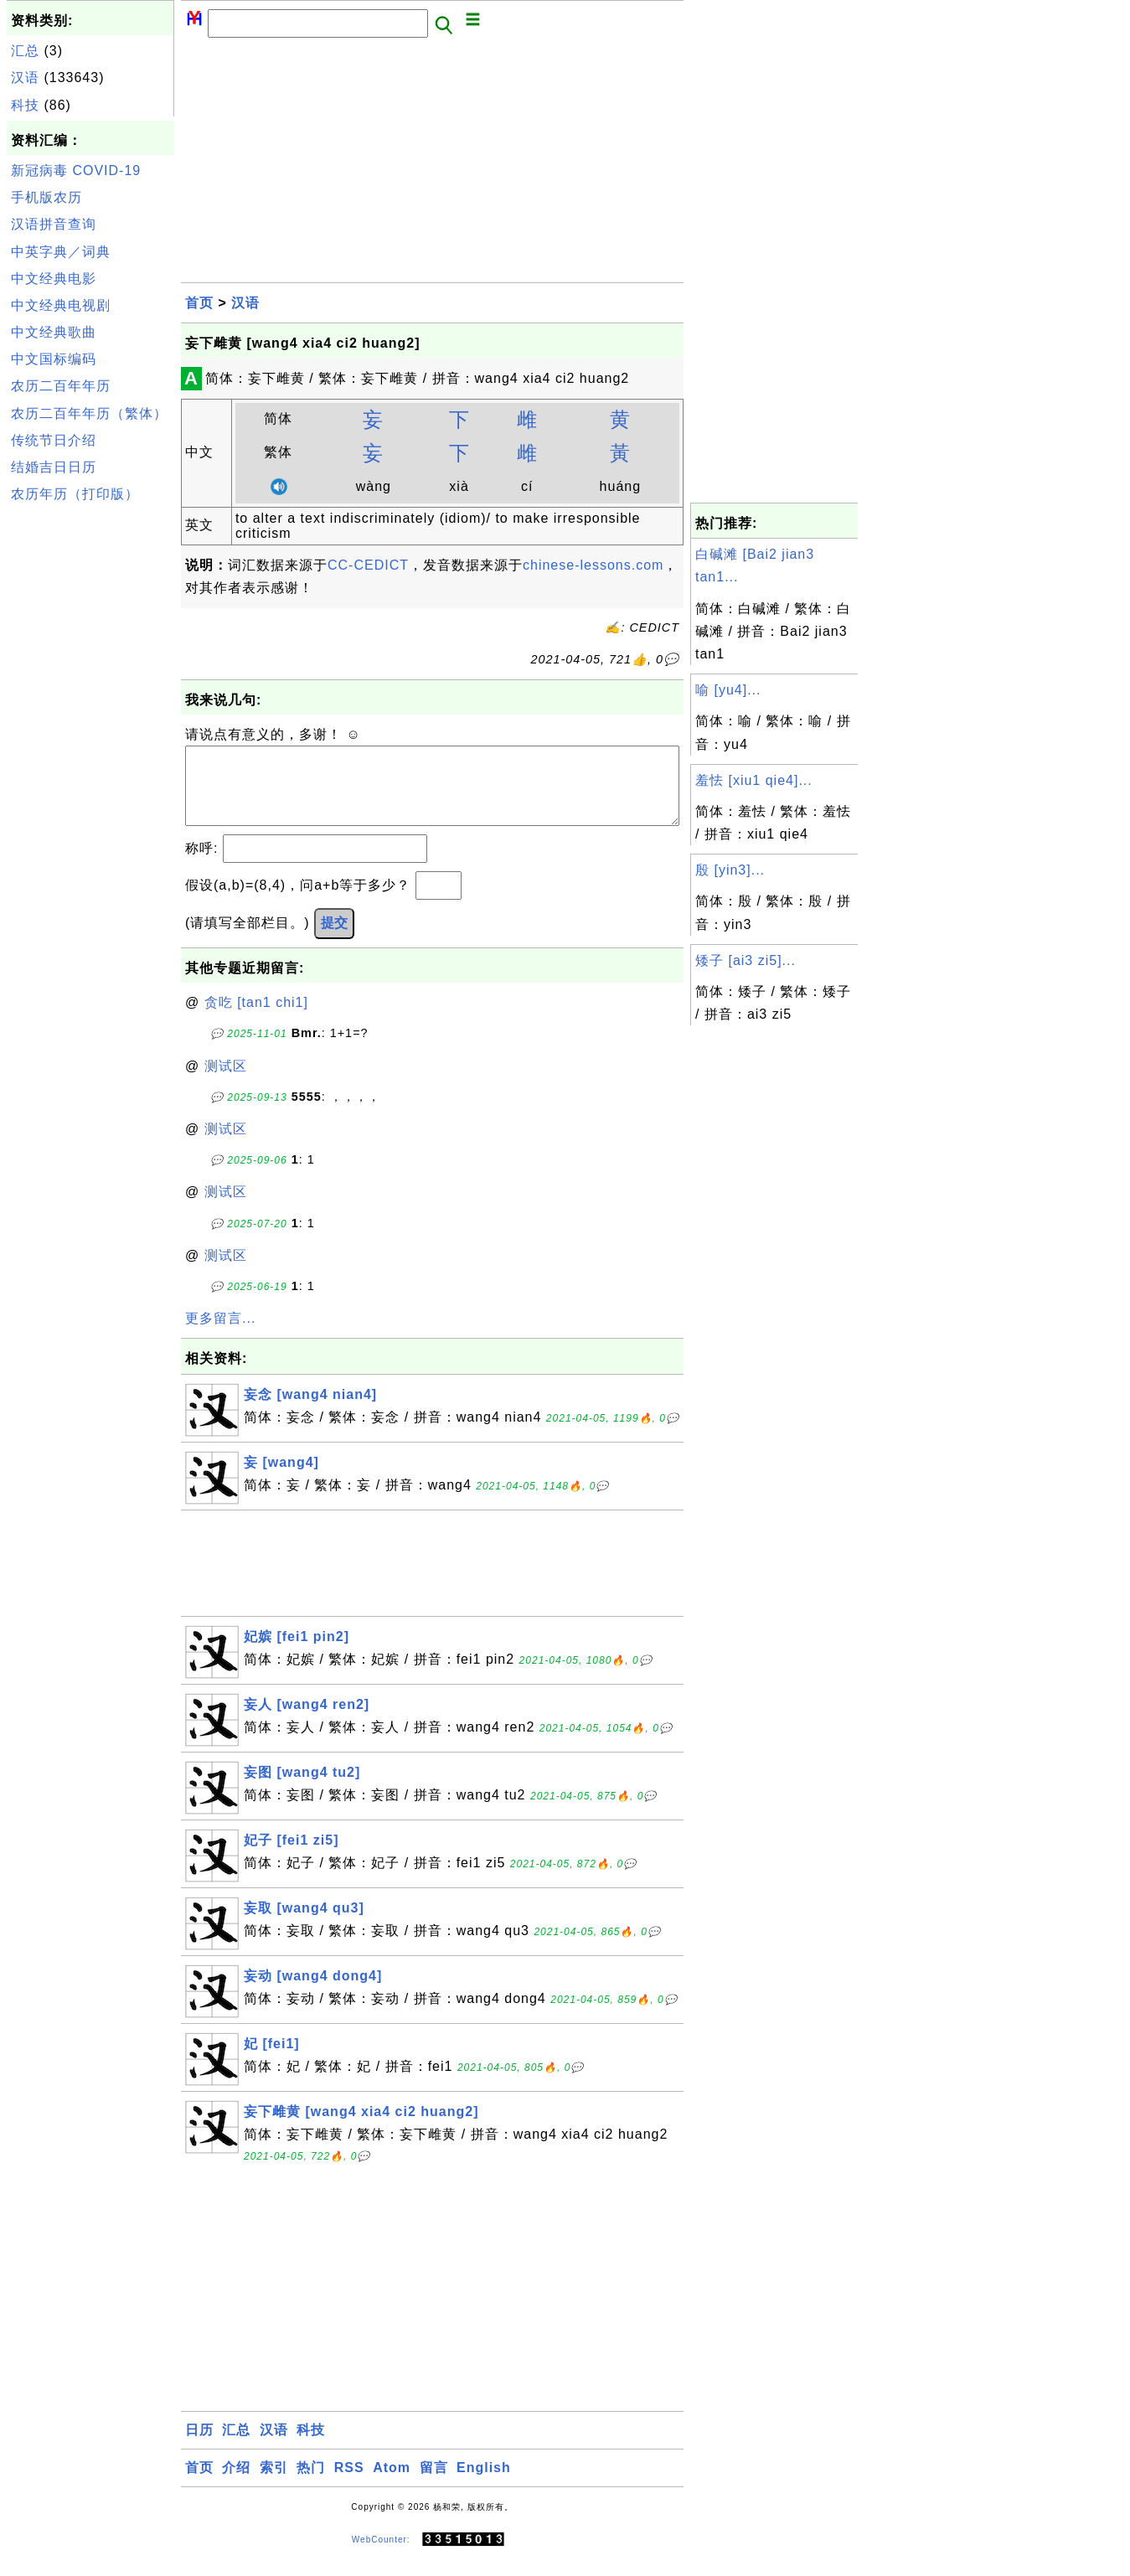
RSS (349, 2484)
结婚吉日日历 (53, 467)
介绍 (236, 2484)
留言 (434, 2484)
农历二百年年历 (61, 386)
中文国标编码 (53, 359)
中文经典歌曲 (53, 332)
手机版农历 (46, 197)
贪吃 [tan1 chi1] (256, 1019)
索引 (274, 2484)
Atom (391, 2484)
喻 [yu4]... (728, 690)
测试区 (225, 1083)
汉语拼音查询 (53, 224)
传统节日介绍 (53, 440)
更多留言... (220, 1335)
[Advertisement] (90, 760)
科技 (25, 105)
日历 (199, 2446)
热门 (311, 2484)
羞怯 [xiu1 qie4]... (754, 780)
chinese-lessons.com (593, 565)
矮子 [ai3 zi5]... (745, 960)
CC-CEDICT (368, 565)
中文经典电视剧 (61, 305)
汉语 (25, 77)
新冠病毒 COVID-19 (76, 170)
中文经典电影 (53, 278)
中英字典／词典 (61, 252)
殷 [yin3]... (730, 870)
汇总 (25, 51)
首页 (199, 303)
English (484, 2484)
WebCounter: (381, 2556)
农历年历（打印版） (75, 494)
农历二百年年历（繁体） (89, 413)
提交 (334, 939)
